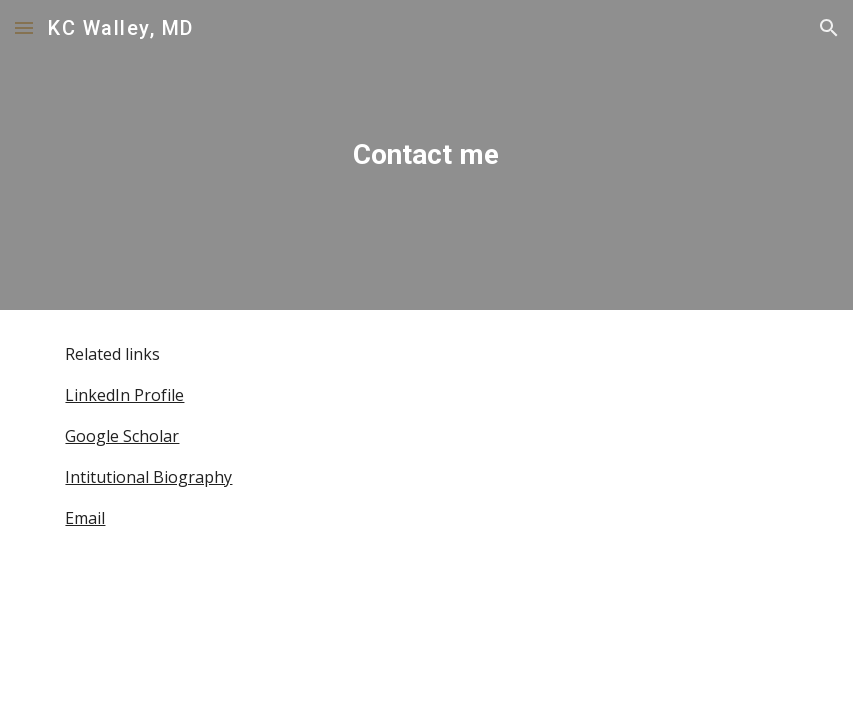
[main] (427, 155)
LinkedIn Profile (124, 395)
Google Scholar (122, 436)
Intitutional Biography (148, 477)
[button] (24, 27)
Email (85, 518)
